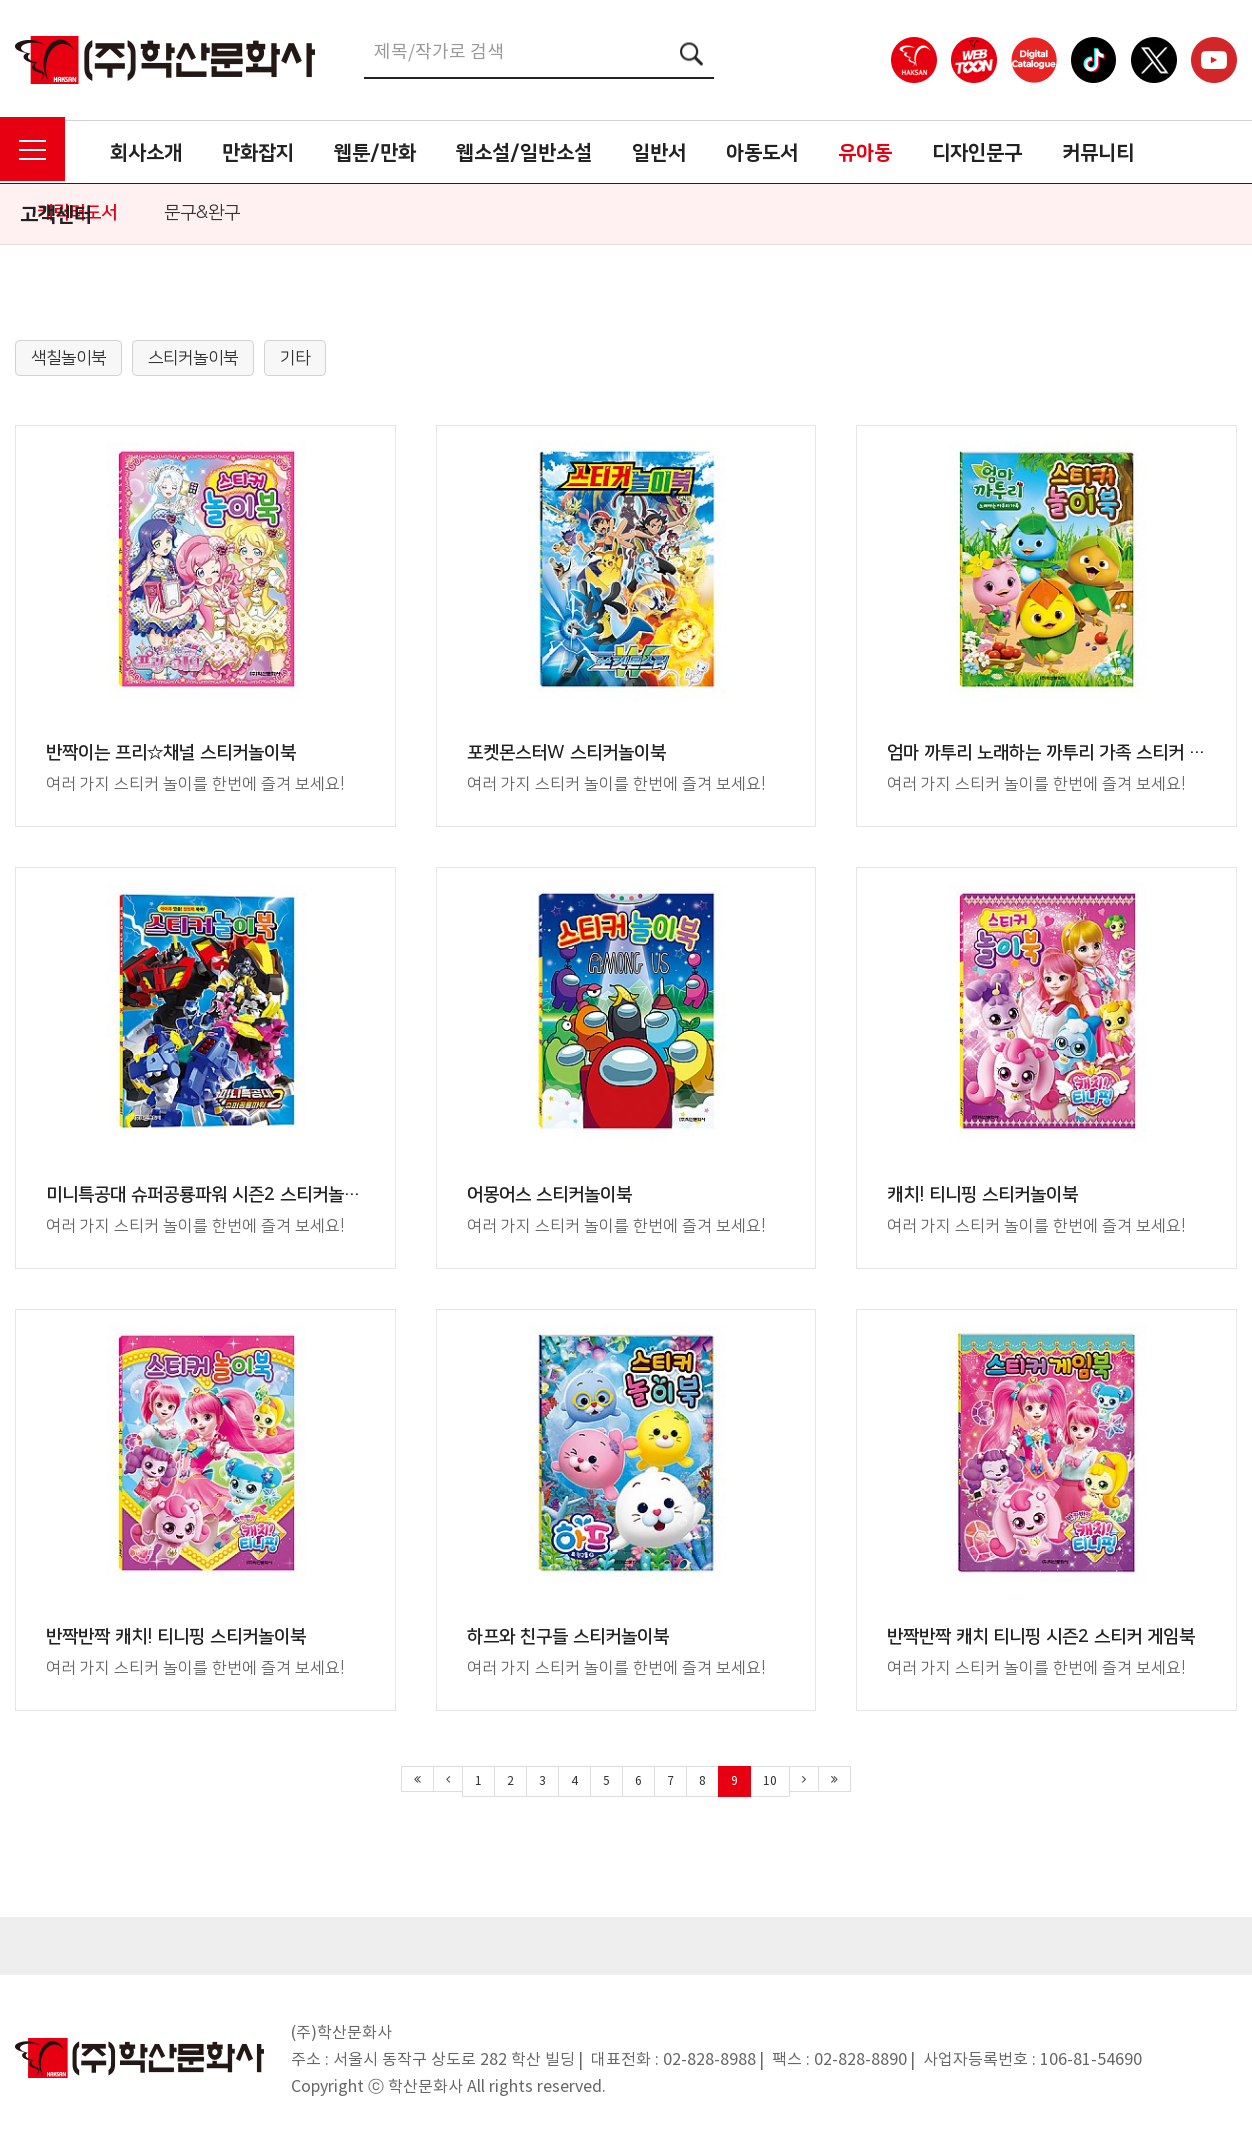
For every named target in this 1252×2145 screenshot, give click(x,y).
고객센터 (56, 215)
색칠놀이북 (68, 358)
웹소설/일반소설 (524, 153)
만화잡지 (258, 153)
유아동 (865, 153)
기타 (295, 358)
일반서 (659, 153)
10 (770, 1781)
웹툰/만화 (375, 153)
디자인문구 (977, 153)
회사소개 (146, 153)
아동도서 (762, 153)
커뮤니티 (1098, 153)
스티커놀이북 (193, 358)
